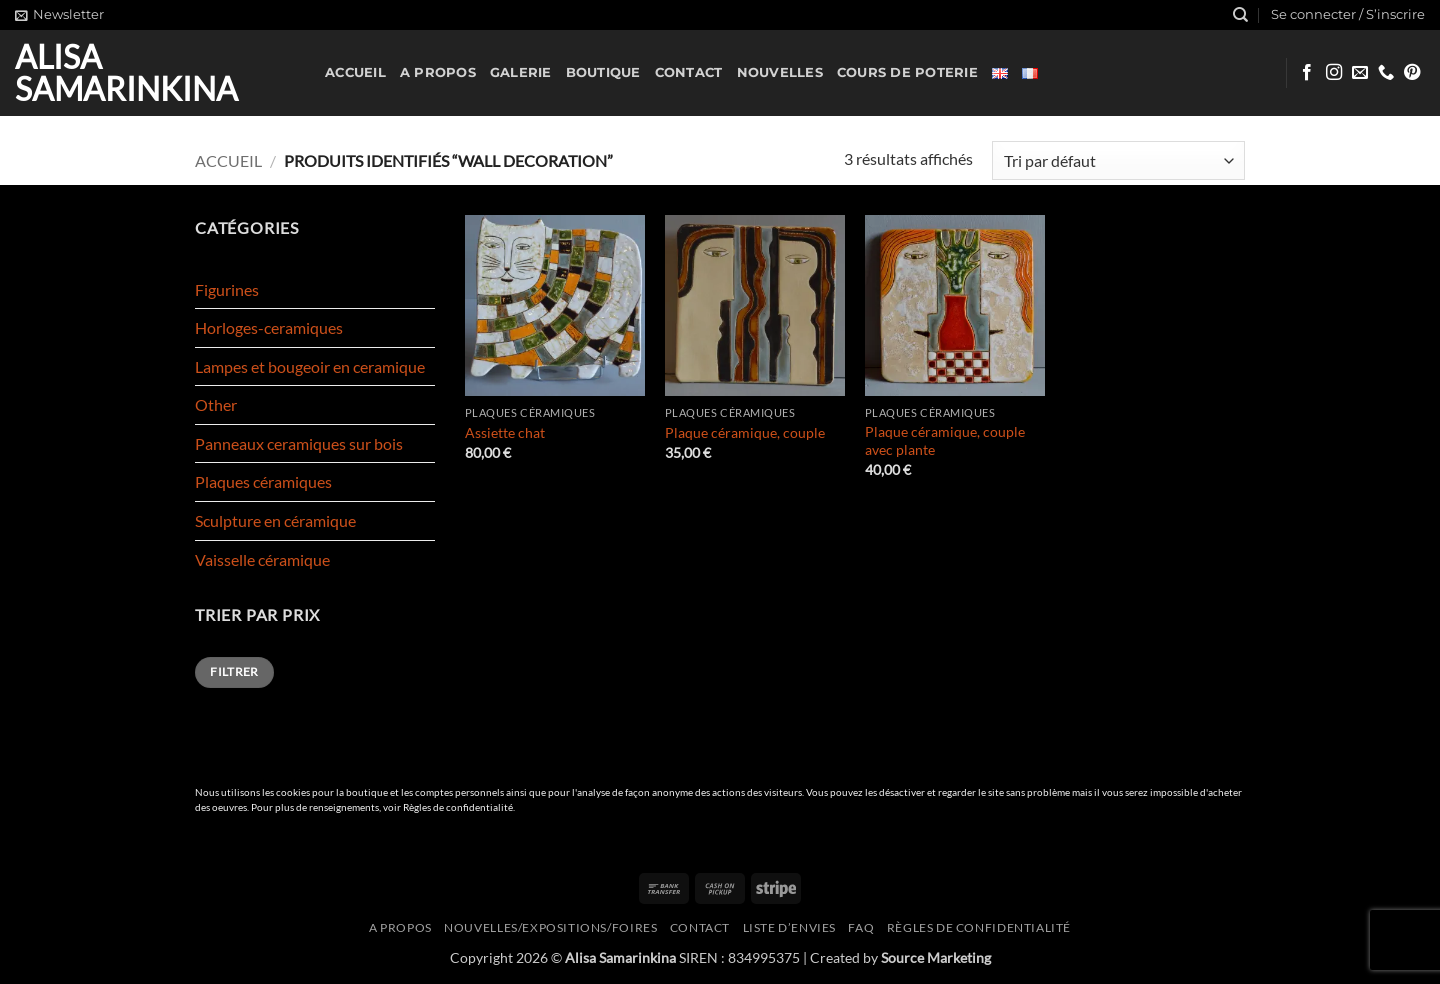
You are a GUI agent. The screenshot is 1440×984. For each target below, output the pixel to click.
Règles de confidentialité (458, 807)
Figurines (227, 289)
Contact (689, 72)
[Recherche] (1240, 15)
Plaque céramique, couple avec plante (945, 441)
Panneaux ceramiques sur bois (299, 443)
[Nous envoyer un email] (1360, 73)
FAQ (861, 927)
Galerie (521, 72)
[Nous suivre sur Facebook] (1307, 73)
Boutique (603, 72)
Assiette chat (505, 432)
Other (216, 404)
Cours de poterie (907, 72)
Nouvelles (780, 72)
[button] (59, 15)
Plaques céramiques (263, 481)
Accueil (355, 72)
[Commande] (1118, 160)
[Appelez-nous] (1386, 73)
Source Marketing (936, 957)
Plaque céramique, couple (745, 432)
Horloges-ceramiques (269, 327)
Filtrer (234, 671)
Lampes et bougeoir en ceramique (310, 366)
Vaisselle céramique (262, 559)
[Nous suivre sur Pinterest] (1412, 73)
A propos (438, 72)
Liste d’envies (790, 927)
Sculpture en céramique (275, 520)
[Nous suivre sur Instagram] (1334, 73)
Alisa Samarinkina (126, 73)
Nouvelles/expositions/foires (550, 927)
